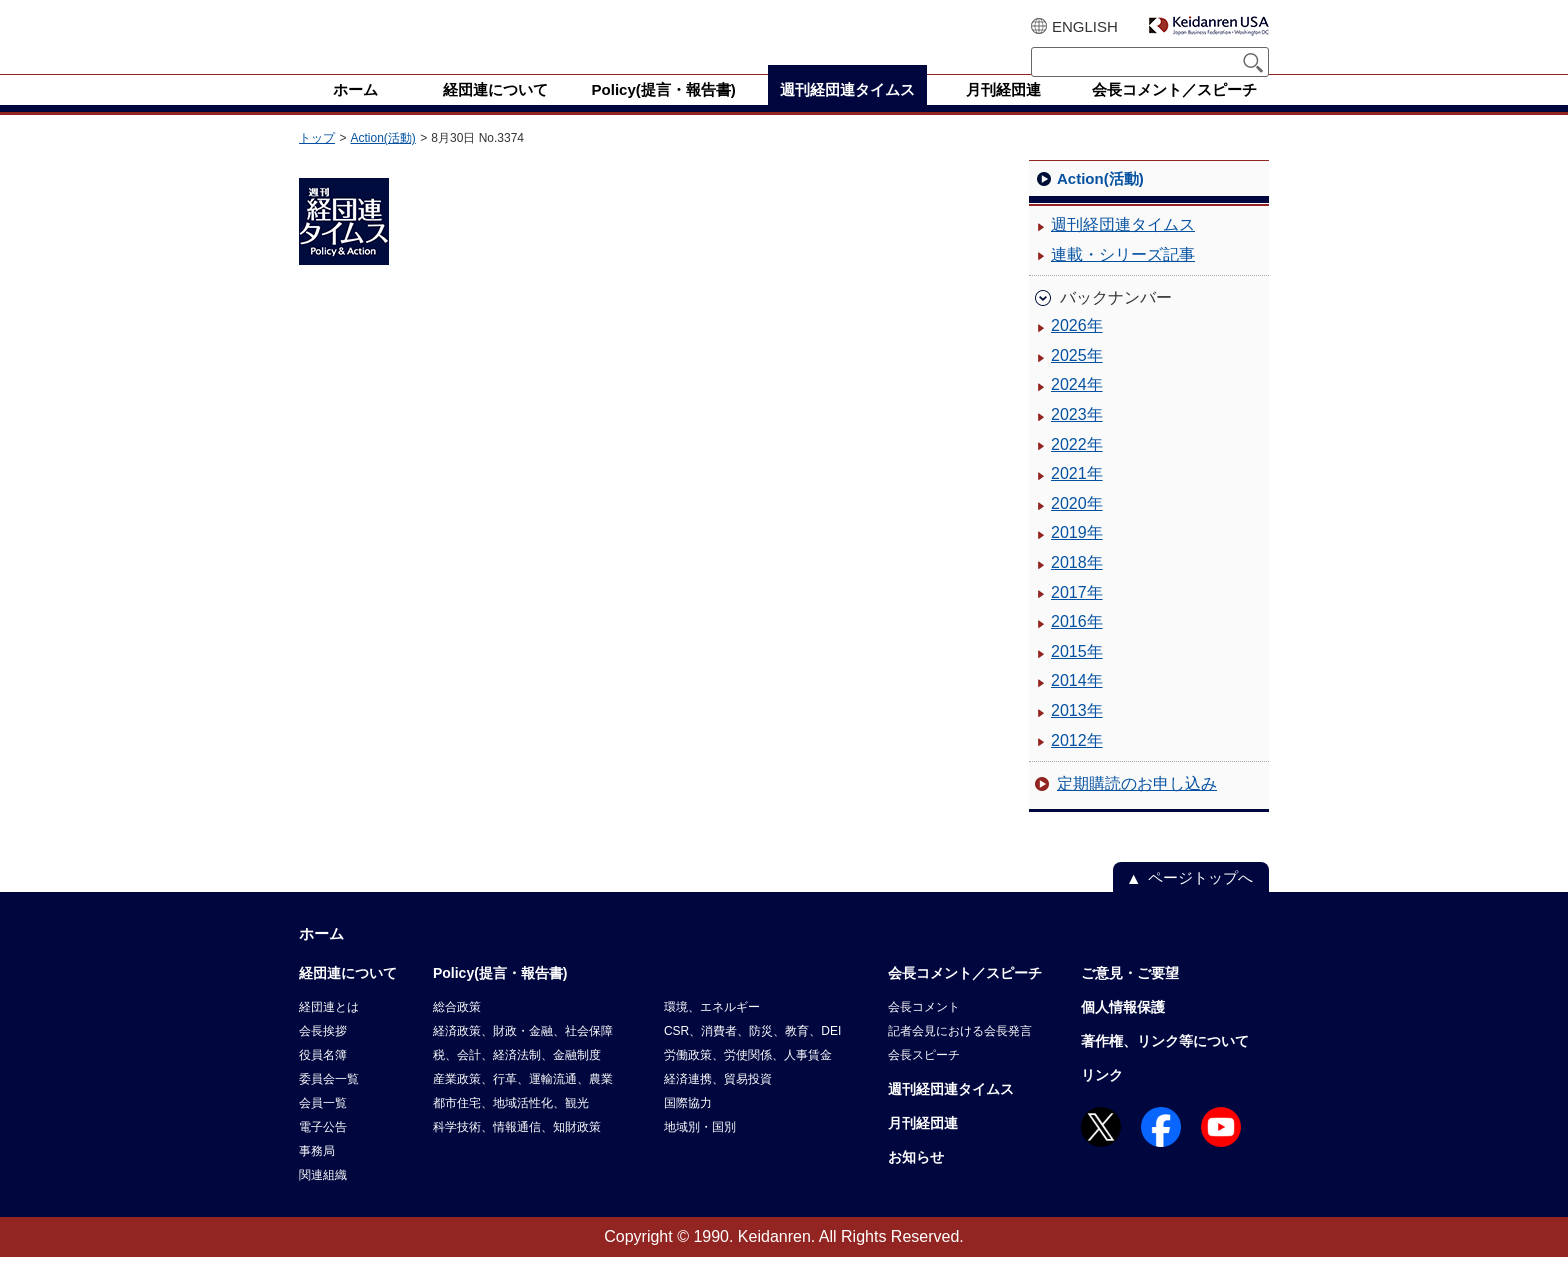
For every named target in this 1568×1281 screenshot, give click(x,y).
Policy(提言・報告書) (500, 997)
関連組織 (323, 1199)
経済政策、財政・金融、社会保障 (523, 1055)
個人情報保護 (1123, 1031)
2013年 (1077, 734)
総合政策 (457, 1031)
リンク (1102, 1099)
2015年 (1077, 675)
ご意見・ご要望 (1130, 997)
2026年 (1077, 349)
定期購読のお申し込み (1137, 807)
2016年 (1077, 645)
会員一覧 (323, 1127)
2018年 (1077, 586)
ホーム (321, 957)
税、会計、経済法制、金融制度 (517, 1079)
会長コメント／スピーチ (965, 997)
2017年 (1077, 616)
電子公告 (323, 1151)
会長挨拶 (323, 1055)
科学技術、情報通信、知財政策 (517, 1151)
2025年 (1077, 379)
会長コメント (924, 1031)
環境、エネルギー (712, 1031)
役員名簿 (323, 1079)
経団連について (348, 997)
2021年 (1077, 497)
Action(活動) (382, 162)
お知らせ (916, 1181)
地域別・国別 (700, 1151)
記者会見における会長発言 (960, 1055)
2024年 (1077, 408)
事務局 (317, 1175)
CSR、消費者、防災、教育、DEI (752, 1055)
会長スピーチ (924, 1079)
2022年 (1077, 468)
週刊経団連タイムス (1123, 248)
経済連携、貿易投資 (718, 1103)
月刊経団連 (923, 1147)
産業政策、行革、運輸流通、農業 (523, 1103)
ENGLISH (1085, 26)
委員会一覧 (329, 1103)
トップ (317, 162)
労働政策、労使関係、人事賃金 (748, 1079)
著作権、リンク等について (1165, 1065)
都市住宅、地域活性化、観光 (511, 1127)
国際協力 (688, 1127)
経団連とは (329, 1031)
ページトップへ (1200, 901)
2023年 (1077, 438)
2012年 (1077, 764)
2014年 (1077, 704)
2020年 (1077, 527)
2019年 (1077, 556)
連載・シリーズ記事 (1123, 278)
